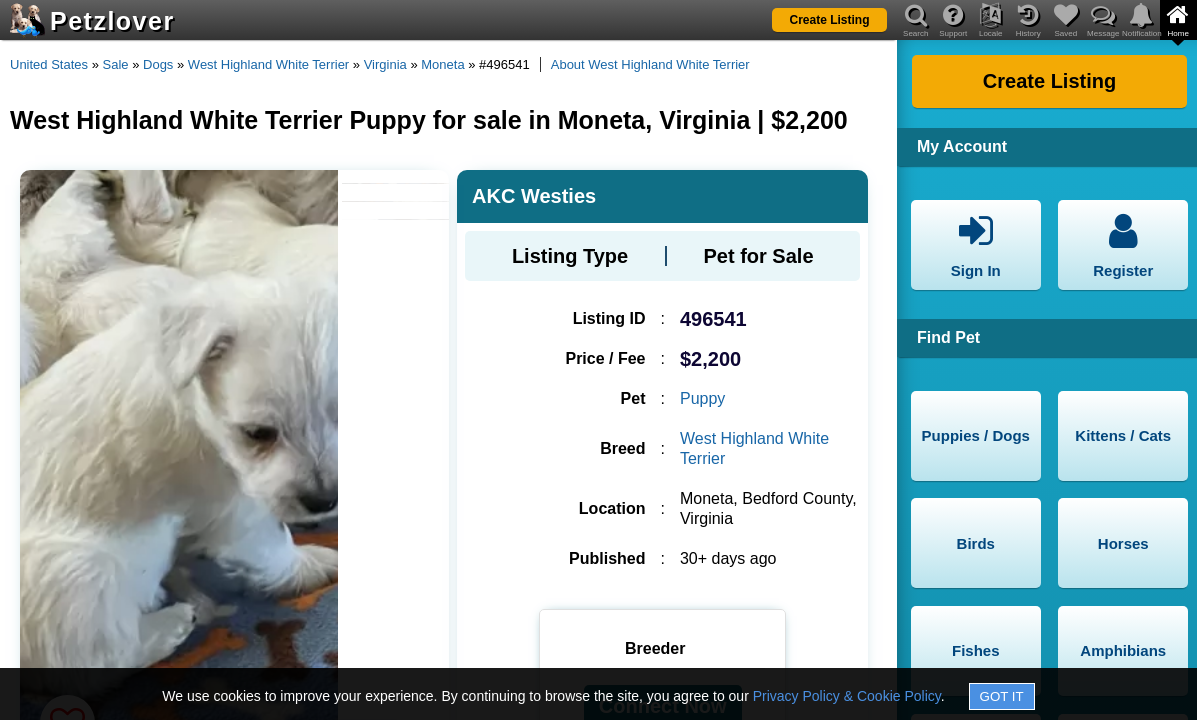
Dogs (158, 64)
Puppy (702, 398)
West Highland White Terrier (268, 64)
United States (49, 64)
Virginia (385, 64)
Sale (116, 64)
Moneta (442, 64)
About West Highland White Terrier (650, 64)
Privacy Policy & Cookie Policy (847, 696)
